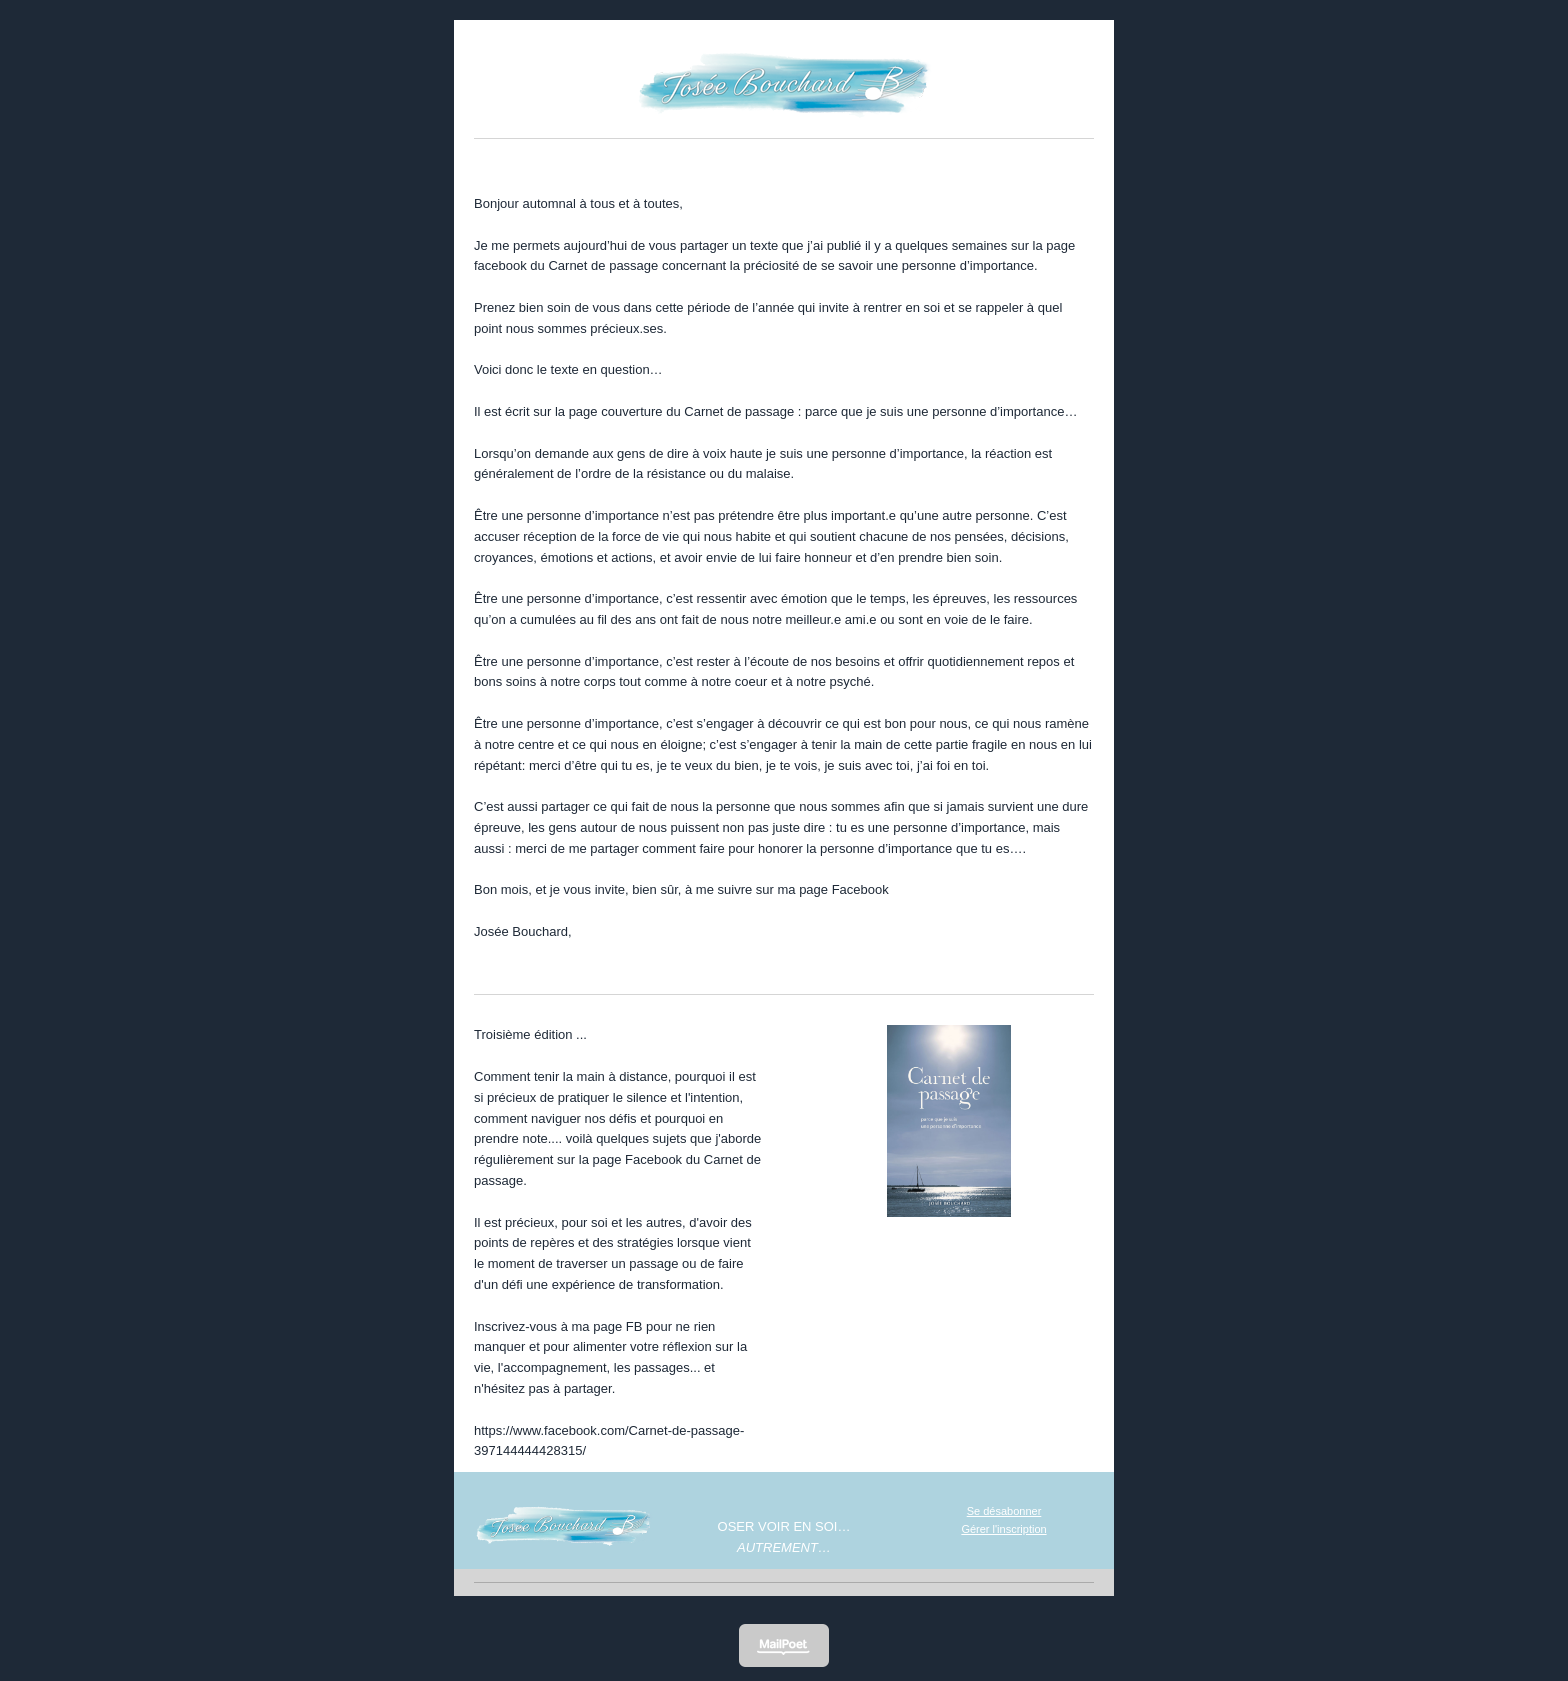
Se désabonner (1004, 1511)
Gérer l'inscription (1003, 1529)
